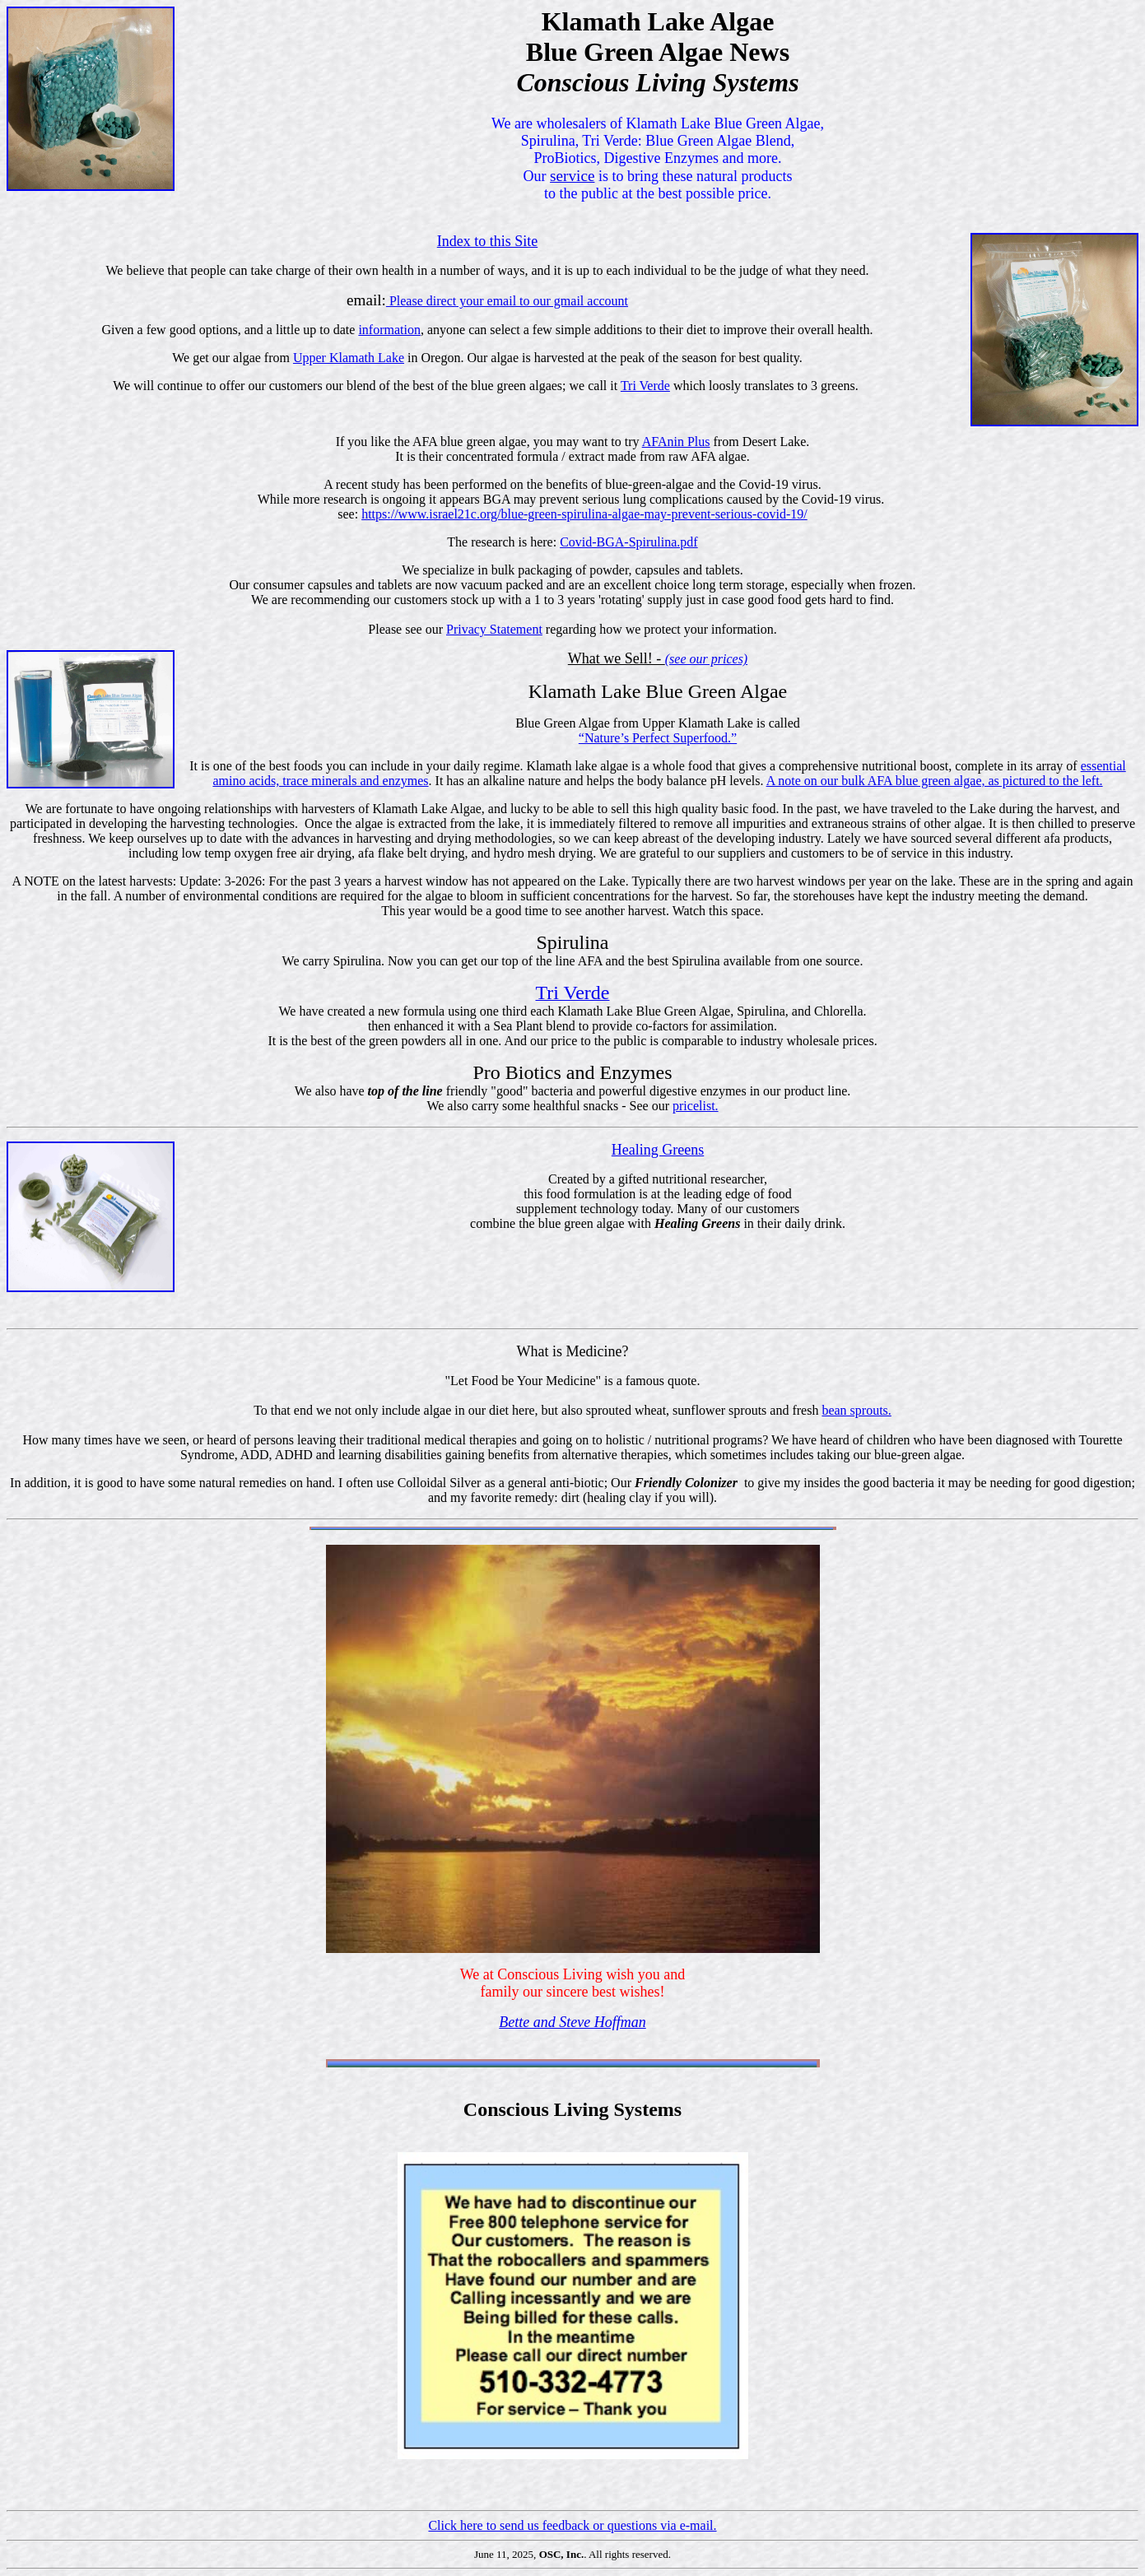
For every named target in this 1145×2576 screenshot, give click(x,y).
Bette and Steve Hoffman (572, 2022)
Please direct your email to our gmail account (507, 301)
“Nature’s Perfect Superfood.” (658, 738)
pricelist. (696, 1106)
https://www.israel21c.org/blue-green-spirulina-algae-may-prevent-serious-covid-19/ (584, 514)
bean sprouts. (856, 1410)
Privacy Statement (494, 629)
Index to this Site (487, 241)
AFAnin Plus (676, 442)
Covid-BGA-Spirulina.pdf (629, 542)
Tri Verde (645, 386)
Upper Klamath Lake (348, 358)
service (572, 175)
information (389, 330)
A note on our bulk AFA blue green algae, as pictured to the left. (934, 781)
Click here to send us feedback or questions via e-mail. (572, 2525)
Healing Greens (658, 1150)
